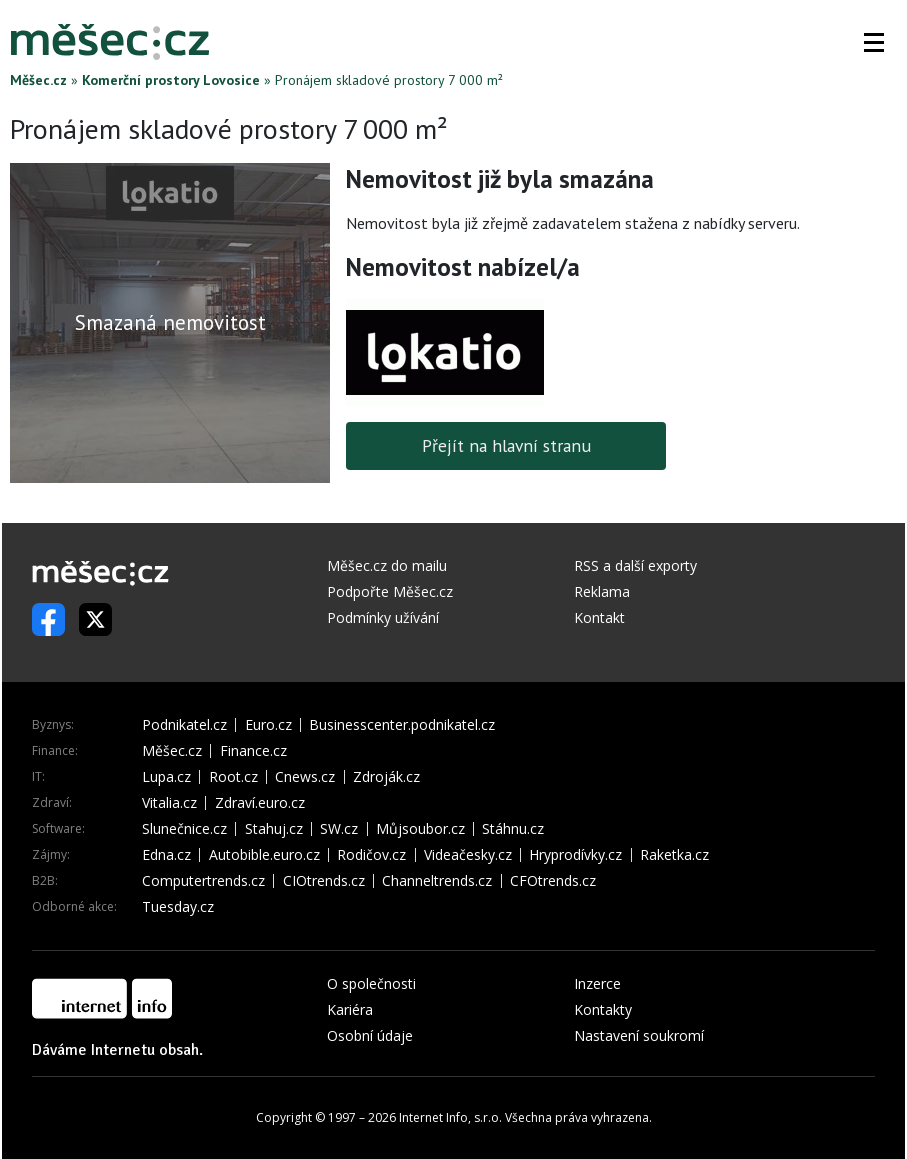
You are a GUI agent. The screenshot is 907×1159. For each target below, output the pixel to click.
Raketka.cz (674, 855)
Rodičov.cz (371, 855)
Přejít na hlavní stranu (506, 445)
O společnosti (371, 983)
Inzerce (597, 983)
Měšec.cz (38, 80)
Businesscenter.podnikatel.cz (402, 725)
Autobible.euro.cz (264, 855)
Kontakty (603, 1009)
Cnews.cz (305, 777)
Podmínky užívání (383, 617)
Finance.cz (253, 751)
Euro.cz (268, 725)
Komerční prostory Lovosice (171, 80)
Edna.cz (166, 855)
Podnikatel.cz (184, 725)
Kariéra (350, 1009)
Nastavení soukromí (639, 1035)
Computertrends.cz (203, 881)
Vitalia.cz (169, 803)
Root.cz (233, 777)
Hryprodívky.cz (575, 855)
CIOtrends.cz (324, 881)
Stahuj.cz (274, 829)
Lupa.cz (166, 777)
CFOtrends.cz (553, 881)
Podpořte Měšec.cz (390, 591)
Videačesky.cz (468, 855)
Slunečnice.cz (184, 829)
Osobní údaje (370, 1035)
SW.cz (339, 829)
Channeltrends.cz (437, 881)
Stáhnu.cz (513, 829)
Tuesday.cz (178, 907)
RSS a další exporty (635, 565)
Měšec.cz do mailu (387, 565)
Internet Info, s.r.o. (450, 1117)
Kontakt (599, 617)
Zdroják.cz (386, 777)
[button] (874, 42)
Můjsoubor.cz (420, 829)
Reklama (602, 591)
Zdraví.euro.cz (260, 803)
